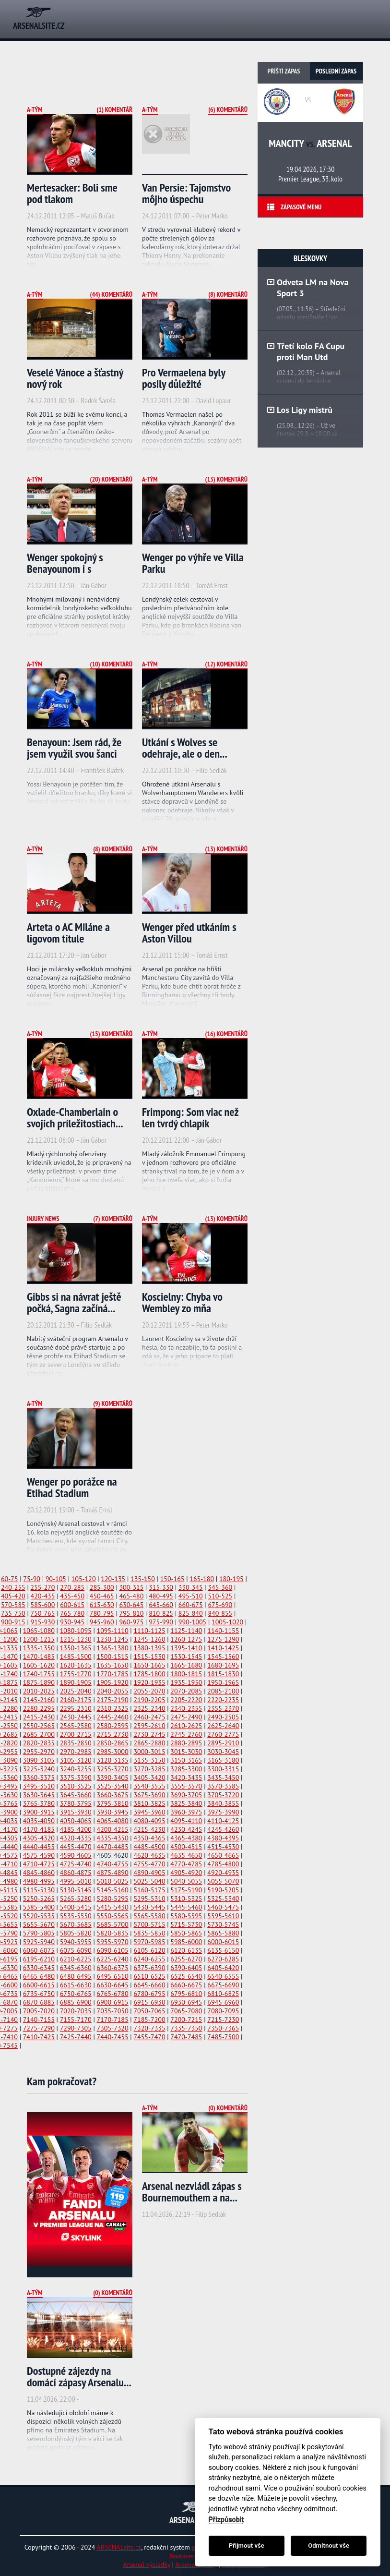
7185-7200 (149, 2019)
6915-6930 (149, 2002)
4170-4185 (39, 1829)
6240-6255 (149, 1959)
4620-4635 (149, 1855)
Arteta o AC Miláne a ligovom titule (68, 932)
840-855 (220, 1613)
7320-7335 (149, 2028)
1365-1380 (113, 1648)
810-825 (161, 1613)
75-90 (31, 1578)
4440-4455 (39, 1846)
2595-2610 (149, 1725)
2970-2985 (76, 1751)
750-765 (43, 1613)
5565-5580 (149, 1915)
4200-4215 (113, 1829)
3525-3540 (113, 1786)
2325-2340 (149, 1708)
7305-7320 (113, 2028)
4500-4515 (186, 1846)
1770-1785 (113, 1673)
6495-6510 (113, 1976)
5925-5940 (39, 1941)
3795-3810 (113, 1803)
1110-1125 (149, 1630)
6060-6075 (39, 1950)
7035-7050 (113, 2011)
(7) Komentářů (112, 1218)
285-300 (102, 1587)
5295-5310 (149, 1898)
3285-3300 (186, 1769)
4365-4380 (186, 1838)
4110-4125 (223, 1820)
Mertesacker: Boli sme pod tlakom (72, 193)
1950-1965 (223, 1682)
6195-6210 (39, 1959)
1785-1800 (149, 1673)
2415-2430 (39, 1717)
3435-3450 (223, 1777)
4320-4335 (76, 1838)
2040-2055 (113, 1691)
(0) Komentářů (228, 2108)
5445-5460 (186, 1907)
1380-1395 (149, 1648)
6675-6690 (223, 1985)
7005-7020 (39, 2011)
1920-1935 (149, 1682)
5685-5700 (113, 1924)
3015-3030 (186, 1751)
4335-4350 (113, 1838)
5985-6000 (186, 1941)
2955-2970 (39, 1751)
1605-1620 (39, 1665)
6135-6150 (223, 1950)
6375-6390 (149, 1967)
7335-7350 (186, 2028)
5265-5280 (76, 1898)
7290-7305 (76, 2028)
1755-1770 (76, 1673)
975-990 (161, 1622)
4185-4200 (76, 1829)
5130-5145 (76, 1890)
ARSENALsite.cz (119, 2547)
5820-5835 (113, 1933)
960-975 (131, 1622)
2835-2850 (76, 1743)
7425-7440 (76, 2036)
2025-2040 (76, 1691)
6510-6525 (149, 1976)
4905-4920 (186, 1872)
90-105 (56, 1578)
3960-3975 (186, 1812)
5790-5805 (39, 1933)
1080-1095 (76, 1630)
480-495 (161, 1596)
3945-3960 (149, 1812)
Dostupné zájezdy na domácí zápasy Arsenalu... (79, 2376)
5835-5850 (149, 1933)
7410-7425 (39, 2036)
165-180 (201, 1578)
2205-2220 (186, 1699)
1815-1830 (223, 1673)
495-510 (190, 1596)
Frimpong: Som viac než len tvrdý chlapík (190, 1117)
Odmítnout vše (328, 2545)
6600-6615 (39, 1985)
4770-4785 (186, 1864)
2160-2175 (76, 1699)
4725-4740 (76, 1864)
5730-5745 (223, 1924)
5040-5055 (186, 1881)
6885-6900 (76, 2002)
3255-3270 (113, 1769)
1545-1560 (223, 1656)
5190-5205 (223, 1890)
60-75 (9, 1578)
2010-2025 (39, 1691)
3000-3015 (149, 1751)
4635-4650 (186, 1855)
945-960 (102, 1622)
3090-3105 (39, 1760)
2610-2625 (186, 1725)
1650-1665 (149, 1665)
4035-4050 (39, 1820)
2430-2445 (76, 1717)
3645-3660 (76, 1794)
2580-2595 (113, 1725)
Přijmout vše (246, 2545)
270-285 (72, 1587)
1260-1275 (186, 1639)
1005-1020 (227, 1622)
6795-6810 (186, 1993)
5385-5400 (39, 1907)
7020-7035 (76, 2011)
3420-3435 (186, 1777)
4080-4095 (149, 1820)
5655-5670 (39, 1924)
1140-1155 (223, 1630)
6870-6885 (39, 2002)
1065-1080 (39, 1630)
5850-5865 (186, 1933)
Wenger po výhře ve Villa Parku (193, 563)
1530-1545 (186, 1656)
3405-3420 (149, 1777)
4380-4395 (223, 1838)
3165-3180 (223, 1760)
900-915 (13, 1622)
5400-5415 (76, 1907)
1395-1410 (186, 1648)
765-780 (72, 1613)
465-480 (131, 1596)
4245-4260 (223, 1829)
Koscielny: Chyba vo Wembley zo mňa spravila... (182, 1308)
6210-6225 (76, 1959)
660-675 (190, 1604)
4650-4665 (223, 1855)
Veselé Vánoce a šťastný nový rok (75, 378)
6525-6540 (186, 1976)
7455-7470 (149, 2036)
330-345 (190, 1587)
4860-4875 (76, 1872)
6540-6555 (223, 1976)
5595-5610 (223, 1915)
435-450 (72, 1596)
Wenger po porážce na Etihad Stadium (72, 1487)
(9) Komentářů (112, 1403)
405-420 (13, 1596)
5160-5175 (149, 1890)
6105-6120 (149, 1950)
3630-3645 (39, 1794)
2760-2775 (223, 1734)
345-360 (220, 1587)
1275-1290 (223, 1639)
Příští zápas (284, 71)
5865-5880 (223, 1933)
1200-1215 (39, 1639)
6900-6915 (113, 2002)
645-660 (161, 1604)
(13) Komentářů (226, 479)
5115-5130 (39, 1890)
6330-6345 (39, 1967)
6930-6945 (186, 2002)
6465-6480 (39, 1976)
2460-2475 (149, 1717)
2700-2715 (76, 1734)
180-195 (231, 1578)
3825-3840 (186, 1803)
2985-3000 (113, 1751)
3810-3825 (149, 1803)
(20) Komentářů (111, 479)
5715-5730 (186, 1924)
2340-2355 (186, 1708)
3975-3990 (223, 1812)
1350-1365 (76, 1648)
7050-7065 (149, 2011)
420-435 (43, 1596)
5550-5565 (113, 1915)
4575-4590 (39, 1855)
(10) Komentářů (111, 664)
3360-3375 (39, 1777)
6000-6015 (223, 1941)
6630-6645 (113, 1985)
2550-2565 (39, 1725)
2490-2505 (223, 1717)
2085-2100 (223, 1691)
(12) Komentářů (226, 664)
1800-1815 (186, 1673)
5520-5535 (39, 1915)
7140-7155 (39, 2019)
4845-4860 (39, 1872)
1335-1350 (39, 1648)
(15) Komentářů (111, 1033)
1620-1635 (76, 1665)
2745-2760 (186, 1734)
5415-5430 (113, 1907)
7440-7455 (113, 2036)
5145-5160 (113, 1890)
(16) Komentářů (226, 1033)
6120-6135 (186, 1950)
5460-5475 (223, 1907)
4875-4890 (113, 1872)
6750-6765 (76, 1993)
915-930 (43, 1622)
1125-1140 (186, 1630)
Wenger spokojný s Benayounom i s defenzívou (65, 569)
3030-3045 (223, 1751)
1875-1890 (39, 1682)
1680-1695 (223, 1665)
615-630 (102, 1604)
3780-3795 (76, 1803)
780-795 (102, 1613)
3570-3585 (223, 1786)
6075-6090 (76, 1950)
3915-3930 (76, 1812)
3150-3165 (186, 1760)
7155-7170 (76, 2019)
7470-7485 (186, 2036)
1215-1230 (76, 1639)
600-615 (72, 1604)
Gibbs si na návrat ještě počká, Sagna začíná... (74, 1302)
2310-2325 (113, 1708)
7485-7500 (223, 2036)
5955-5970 (113, 1941)
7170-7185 (113, 2019)
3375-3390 (76, 1777)
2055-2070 (149, 1691)
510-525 (220, 1596)
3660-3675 (113, 1794)
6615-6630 (76, 1985)
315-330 (161, 1587)
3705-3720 (223, 1794)
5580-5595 (186, 1915)
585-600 (43, 1604)
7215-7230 (223, 2019)
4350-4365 (149, 1838)
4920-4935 (223, 1872)
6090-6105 (113, 1950)
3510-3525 (76, 1786)
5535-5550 (76, 1915)
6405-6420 (223, 1967)
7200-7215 (186, 2019)
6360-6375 (113, 1967)
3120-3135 (113, 1760)
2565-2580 (76, 1725)
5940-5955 (76, 1941)
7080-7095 (223, 2011)
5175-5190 (186, 1890)
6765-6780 (113, 1993)
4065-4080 (113, 1820)
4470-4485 (113, 1846)
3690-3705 (186, 1794)
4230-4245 (186, 1829)
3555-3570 (186, 1786)
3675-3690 (149, 1794)
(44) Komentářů (111, 294)
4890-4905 (149, 1872)
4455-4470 (76, 1846)
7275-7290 (39, 2028)
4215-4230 (149, 1829)
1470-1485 (39, 1656)
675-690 (220, 1604)
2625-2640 (223, 1725)
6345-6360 (76, 1967)
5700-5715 (149, 1924)
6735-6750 (39, 1993)
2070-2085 (186, 1691)
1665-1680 (186, 1665)
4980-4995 (39, 1881)
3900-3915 (39, 1812)
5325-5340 (223, 1898)
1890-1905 (76, 1682)
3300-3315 (223, 1769)
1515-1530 (149, 1656)
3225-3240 (39, 1769)
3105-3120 (76, 1760)
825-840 (190, 1613)
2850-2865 (113, 1743)
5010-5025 (113, 1881)
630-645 (131, 1604)
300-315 (131, 1587)
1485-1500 (76, 1656)
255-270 (43, 1587)
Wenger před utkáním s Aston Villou (189, 932)
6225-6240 (113, 1959)
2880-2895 (186, 1743)
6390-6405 (186, 1967)
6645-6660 (149, 1985)
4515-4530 (223, 1846)
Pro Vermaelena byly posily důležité (183, 378)
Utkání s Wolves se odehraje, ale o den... (184, 748)
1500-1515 (113, 1656)
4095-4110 (186, 1820)
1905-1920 (113, 1682)
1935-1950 (186, 1682)
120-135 (113, 1578)
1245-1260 (149, 1639)
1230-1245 (113, 1639)
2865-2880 (149, 1743)
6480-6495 (76, 1976)
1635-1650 (113, 1665)
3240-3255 (76, 1769)
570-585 (13, 1604)
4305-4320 (39, 1838)
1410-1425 (223, 1648)
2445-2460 (113, 1717)
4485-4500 (149, 1846)
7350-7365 (223, 2028)
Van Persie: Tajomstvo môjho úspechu (186, 193)
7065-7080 (186, 2011)
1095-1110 (113, 1630)
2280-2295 (39, 1708)
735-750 (13, 1613)
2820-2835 (39, 1743)
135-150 (142, 1578)
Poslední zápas (336, 71)
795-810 (131, 1613)
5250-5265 (39, 1898)
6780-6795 (149, 1993)
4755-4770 (149, 1864)
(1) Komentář (114, 109)
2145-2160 (39, 1699)
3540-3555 (149, 1786)
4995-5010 (76, 1881)
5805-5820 (76, 1933)
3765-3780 (39, 1803)
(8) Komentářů (228, 294)
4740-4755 (113, 1864)
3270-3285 (149, 1769)
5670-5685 (76, 1924)
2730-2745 (149, 1734)
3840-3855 (223, 1803)
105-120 (83, 1578)
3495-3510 (39, 1786)
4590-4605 (76, 1855)
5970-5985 (149, 1941)
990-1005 (192, 1622)
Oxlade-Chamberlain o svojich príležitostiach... (75, 1117)
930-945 (72, 1622)
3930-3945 (113, 1812)
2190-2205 (149, 1699)
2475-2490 (186, 1717)
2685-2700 (39, 1734)
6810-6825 (223, 1993)
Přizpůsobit (226, 2520)
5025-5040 (149, 1881)
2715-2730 (113, 1734)
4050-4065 (76, 1820)
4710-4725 (39, 1864)
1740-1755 (39, 1673)
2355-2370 (223, 1708)
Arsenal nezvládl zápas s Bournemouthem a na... (192, 2191)
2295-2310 (76, 1708)
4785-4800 (223, 1864)
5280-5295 (113, 1898)
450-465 (102, 1596)
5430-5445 (149, 1907)
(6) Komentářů (228, 109)
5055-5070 (223, 1881)
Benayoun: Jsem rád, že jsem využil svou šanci (74, 748)
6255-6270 (186, 1959)
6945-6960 (223, 2002)
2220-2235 (223, 1699)
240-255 (13, 1587)
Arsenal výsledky (146, 2564)
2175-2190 (113, 1699)
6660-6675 (186, 1985)
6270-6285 (223, 1959)
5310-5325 (186, 1898)
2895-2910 (223, 1743)
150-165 (172, 1578)
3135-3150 (149, 1760)
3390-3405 (113, 1777)
